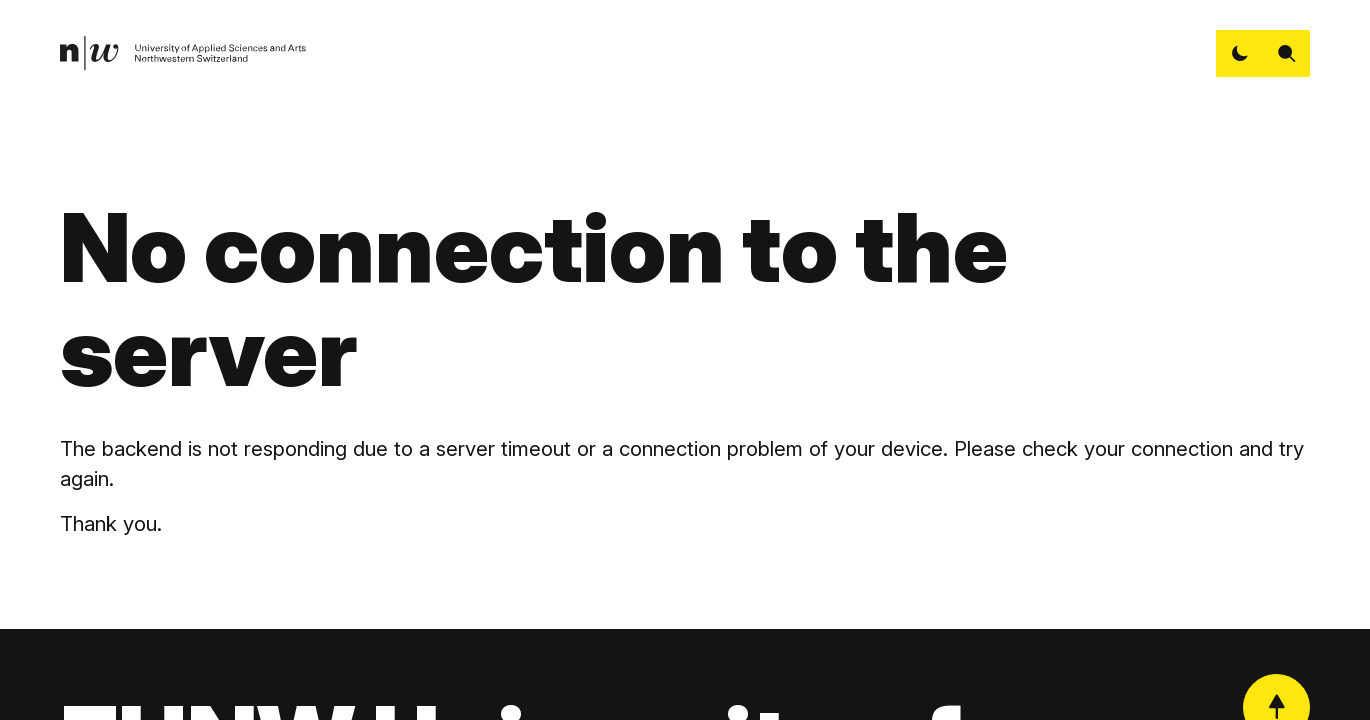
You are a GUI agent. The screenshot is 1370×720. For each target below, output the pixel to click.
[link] (183, 53)
